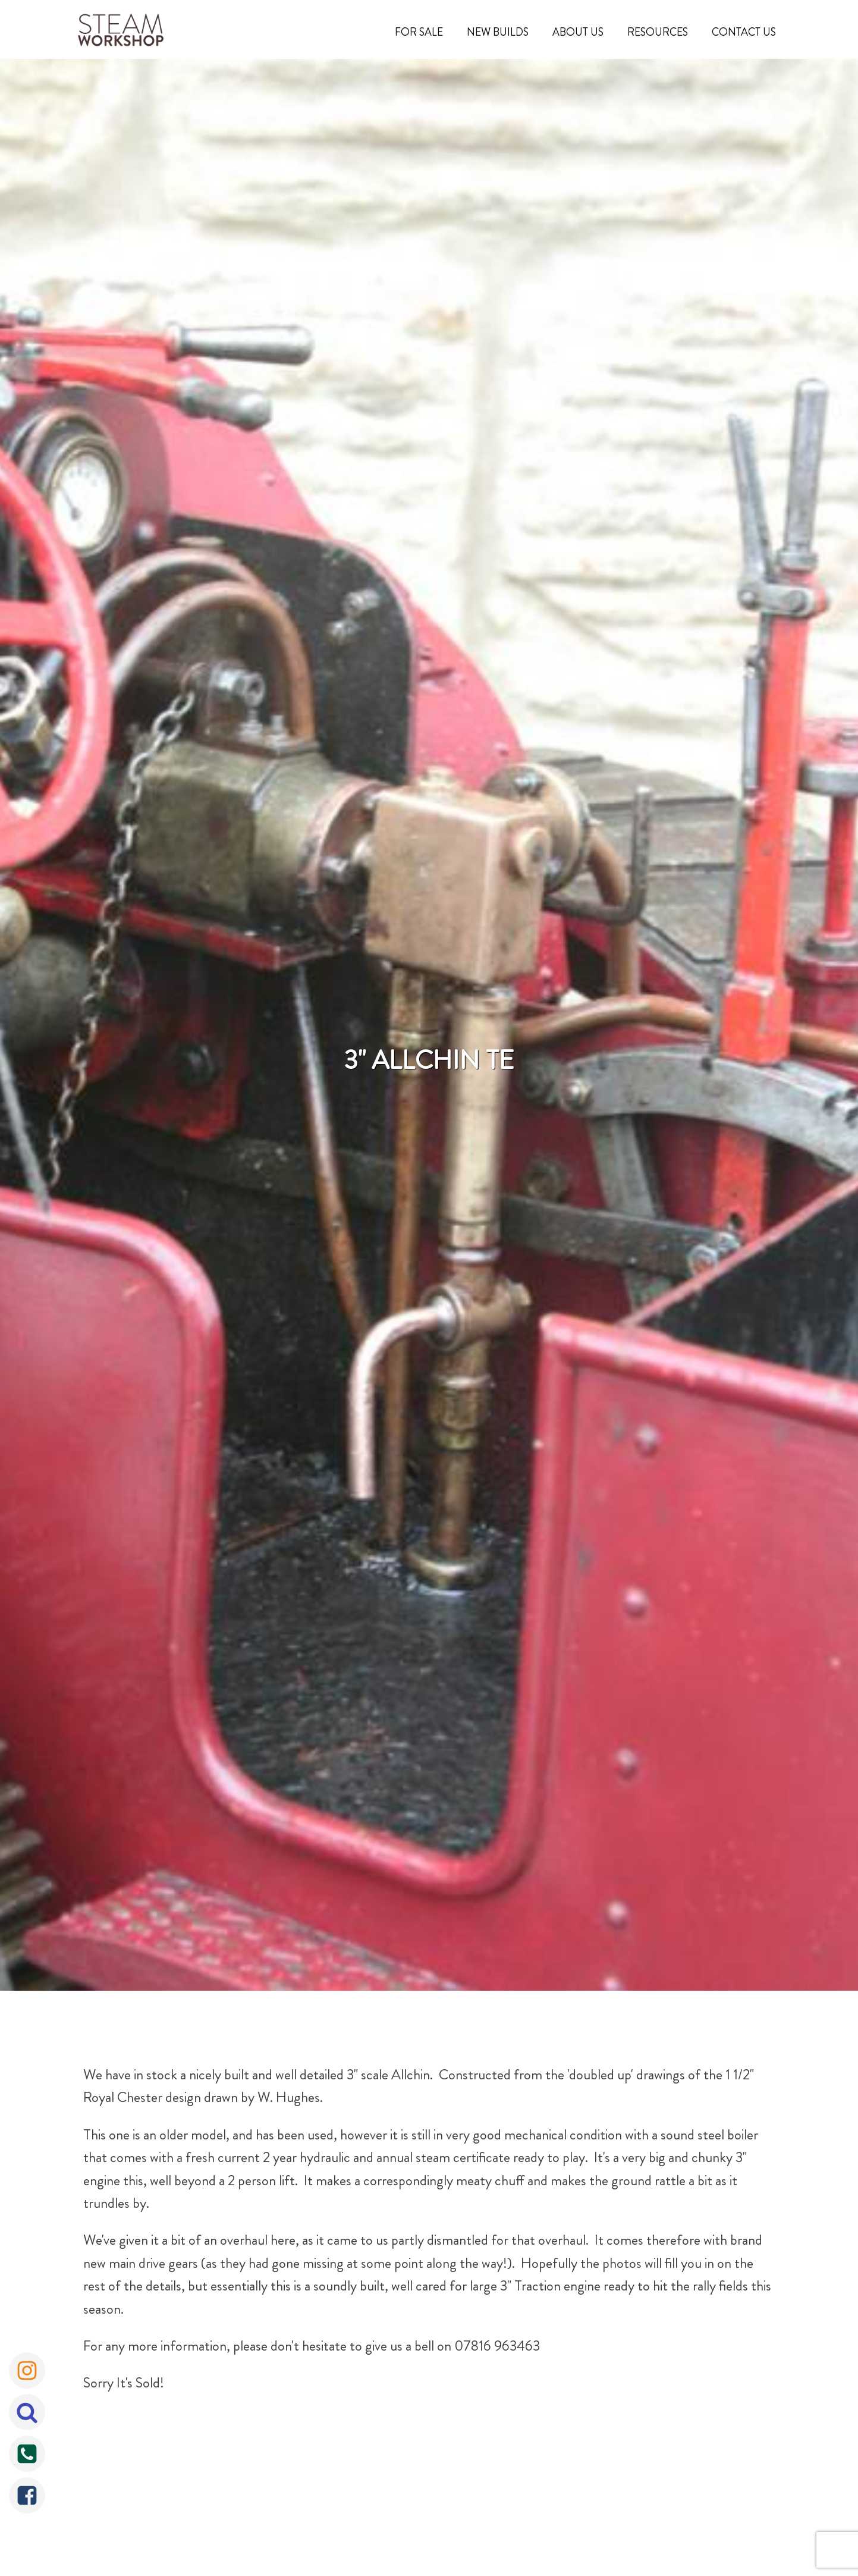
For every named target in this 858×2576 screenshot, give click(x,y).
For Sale (419, 32)
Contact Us (744, 32)
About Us (578, 32)
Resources (657, 32)
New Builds (498, 32)
